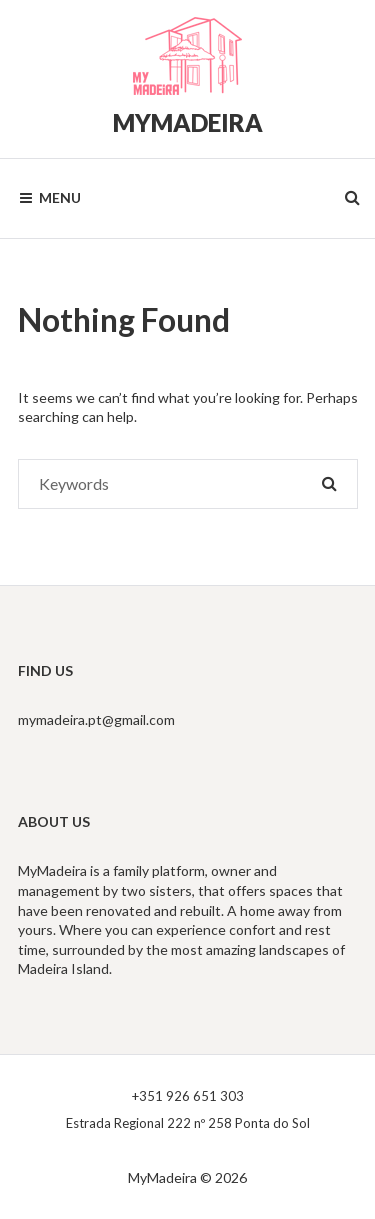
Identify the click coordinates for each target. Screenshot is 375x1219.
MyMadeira (188, 122)
